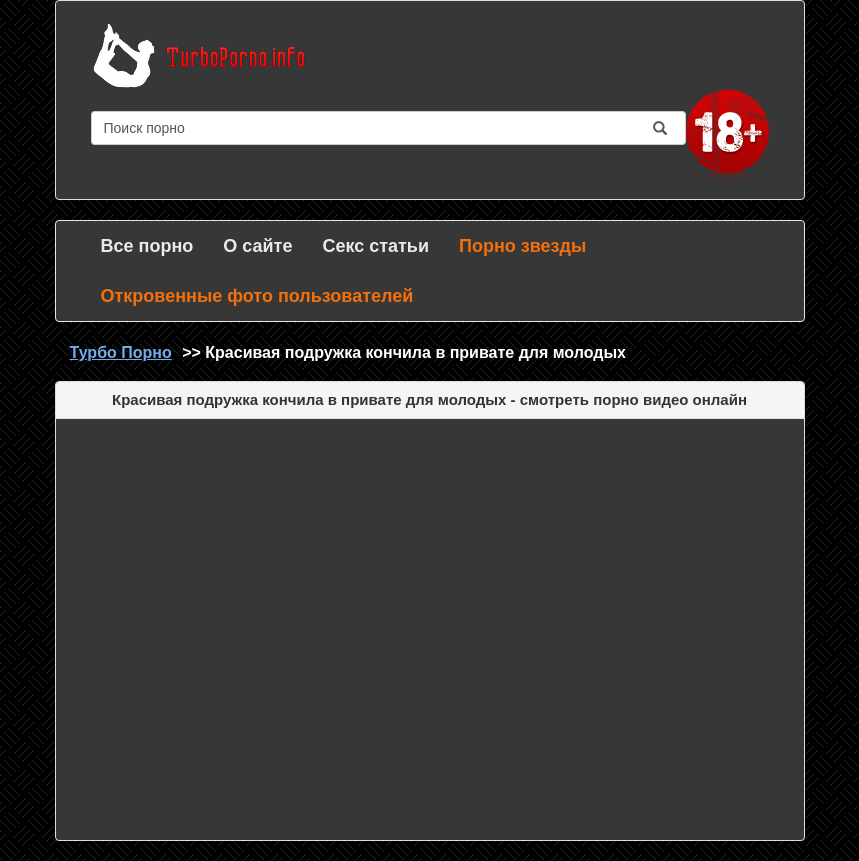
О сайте (257, 246)
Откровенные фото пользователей (257, 296)
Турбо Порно (121, 352)
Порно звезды (522, 246)
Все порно (147, 246)
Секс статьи (375, 246)
